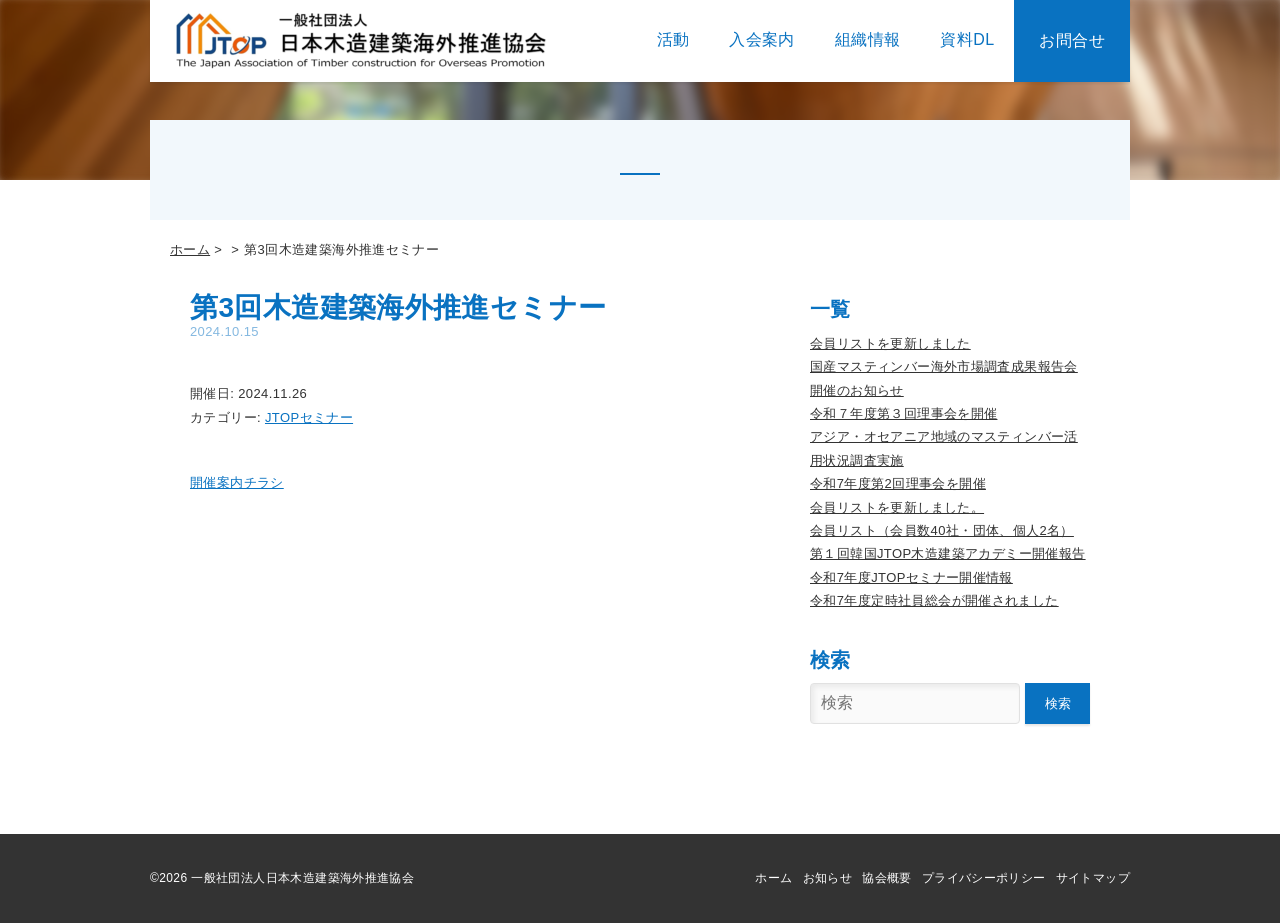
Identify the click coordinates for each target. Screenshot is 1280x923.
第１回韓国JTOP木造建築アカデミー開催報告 (948, 553)
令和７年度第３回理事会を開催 (903, 413)
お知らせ (828, 878)
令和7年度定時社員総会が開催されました (934, 600)
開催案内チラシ (237, 482)
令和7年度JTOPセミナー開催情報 (911, 577)
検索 (1058, 703)
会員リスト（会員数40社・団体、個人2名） (942, 530)
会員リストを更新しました (890, 343)
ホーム (190, 249)
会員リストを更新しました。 (897, 507)
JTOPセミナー (309, 417)
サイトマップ (1093, 878)
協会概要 (887, 878)
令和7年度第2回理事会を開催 (898, 483)
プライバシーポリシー (984, 878)
